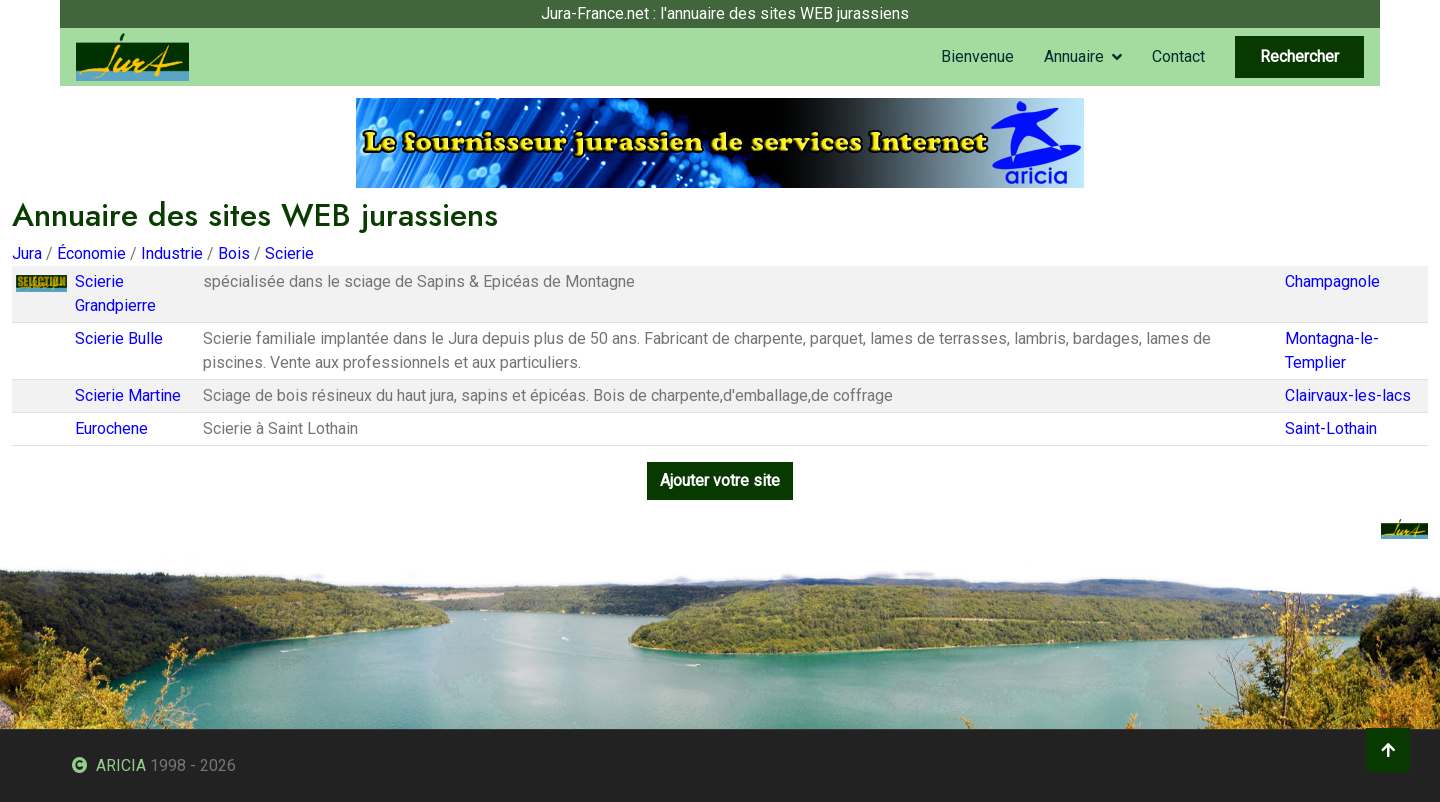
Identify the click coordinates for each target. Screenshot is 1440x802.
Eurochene (111, 428)
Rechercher (1299, 56)
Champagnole (1332, 281)
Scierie (289, 253)
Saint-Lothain (1331, 428)
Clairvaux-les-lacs (1348, 395)
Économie (91, 253)
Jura (27, 253)
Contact (1178, 56)
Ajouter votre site (720, 480)
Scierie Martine (128, 395)
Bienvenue (977, 56)
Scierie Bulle (119, 338)
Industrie (172, 253)
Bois (234, 253)
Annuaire (1074, 56)
